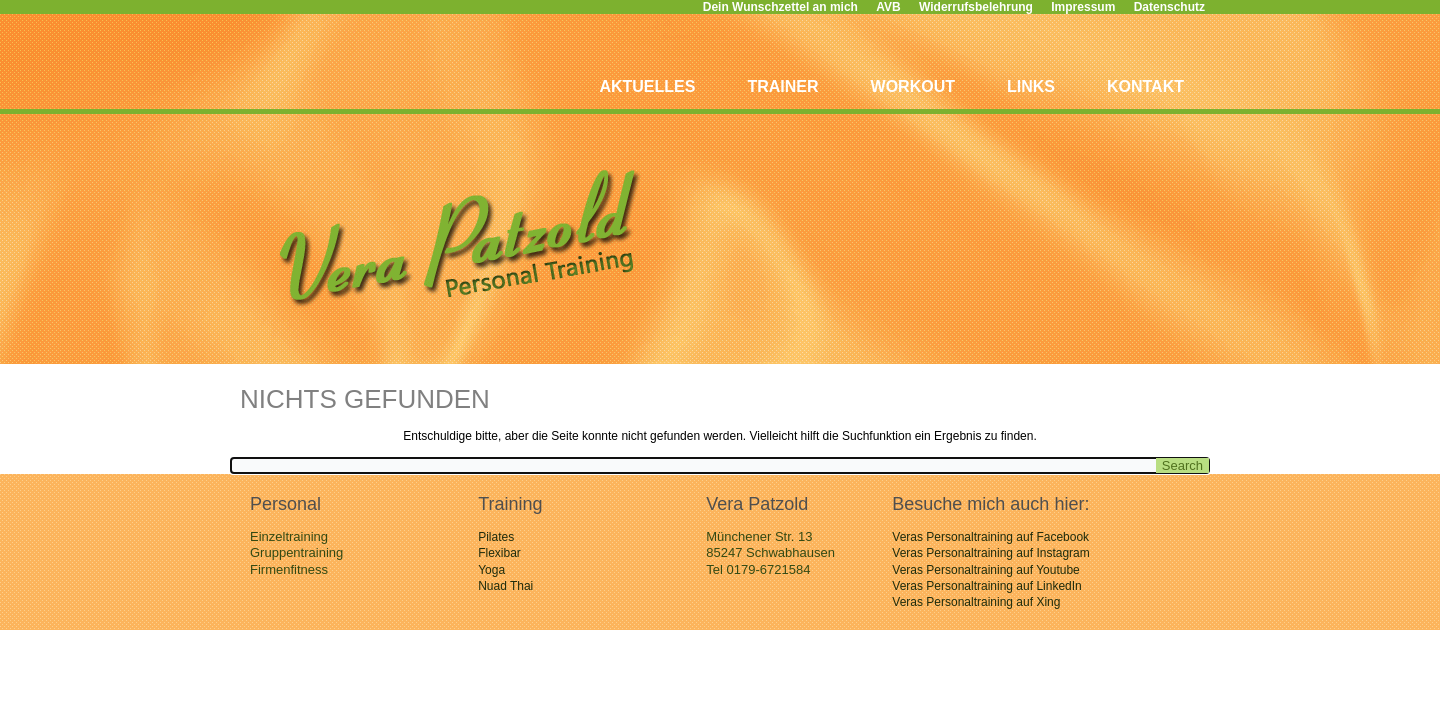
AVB (888, 7)
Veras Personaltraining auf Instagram (990, 553)
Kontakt (1145, 86)
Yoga (491, 570)
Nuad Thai (505, 586)
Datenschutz (1169, 7)
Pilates (496, 537)
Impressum (1083, 7)
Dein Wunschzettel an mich (780, 7)
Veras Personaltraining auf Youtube (985, 570)
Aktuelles (647, 86)
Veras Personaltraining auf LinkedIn (986, 586)
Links (1031, 86)
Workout (913, 86)
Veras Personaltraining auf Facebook (990, 537)
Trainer (782, 86)
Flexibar (499, 553)
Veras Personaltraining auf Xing (976, 602)
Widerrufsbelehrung (976, 7)
